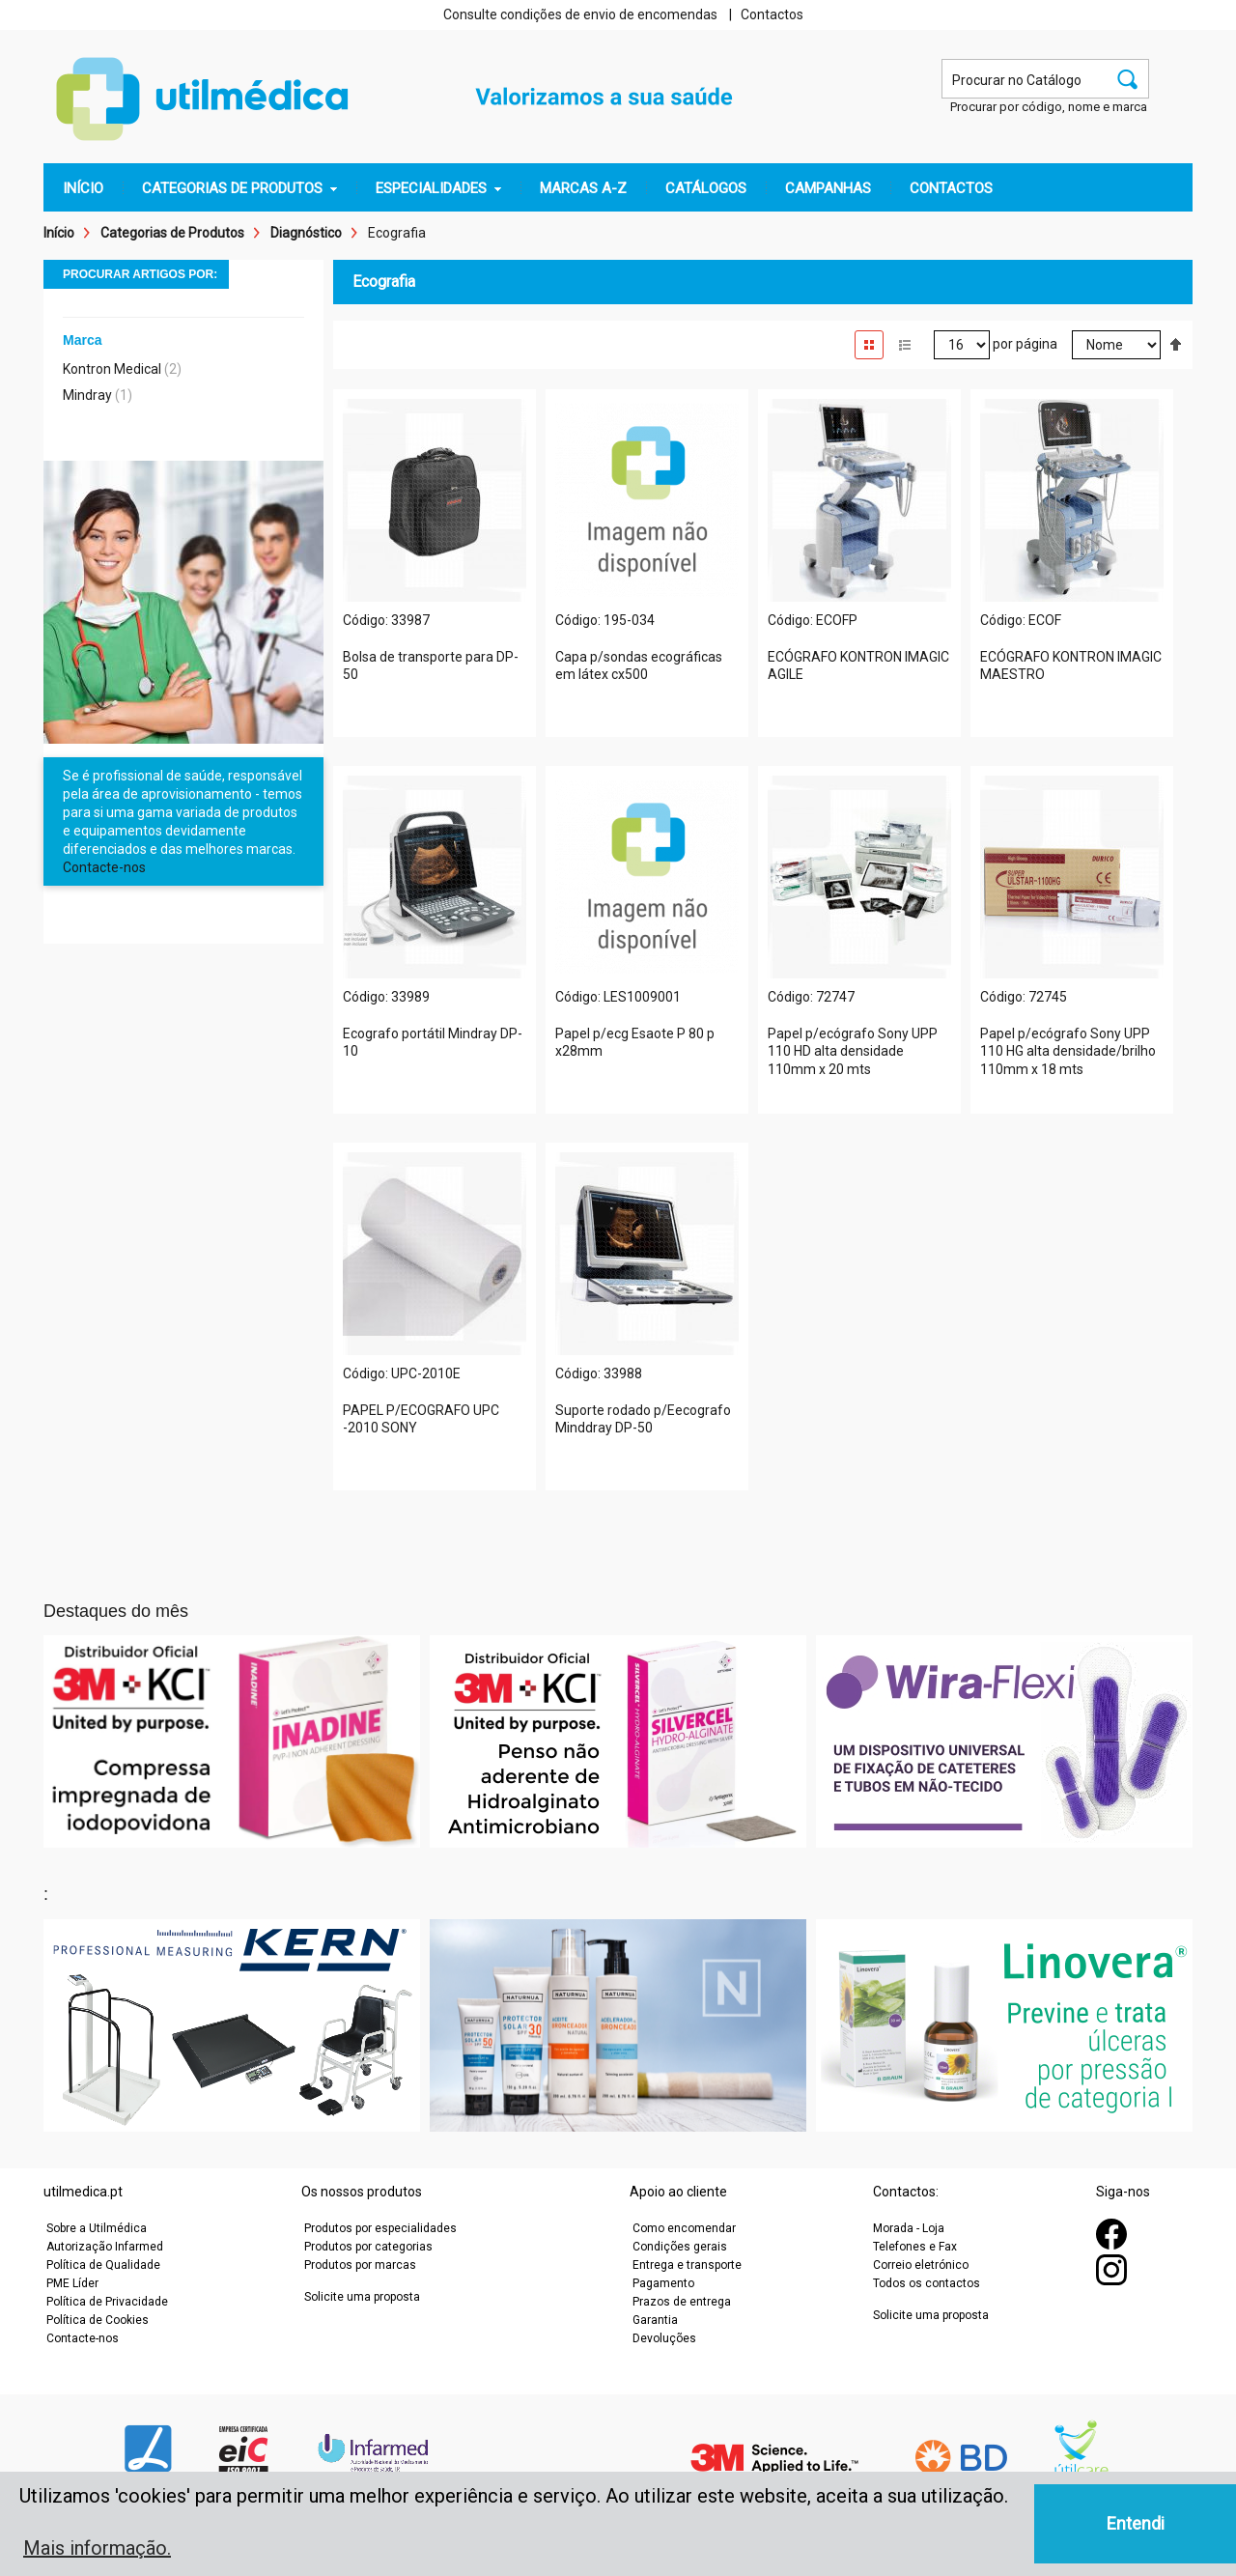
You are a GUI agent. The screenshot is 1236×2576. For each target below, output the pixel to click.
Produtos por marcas (360, 2265)
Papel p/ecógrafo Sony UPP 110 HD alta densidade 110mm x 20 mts (853, 1052)
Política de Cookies (97, 2320)
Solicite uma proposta (362, 2297)
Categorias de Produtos (172, 233)
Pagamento (663, 2283)
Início (58, 233)
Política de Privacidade (107, 2301)
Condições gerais (679, 2246)
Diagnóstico (306, 233)
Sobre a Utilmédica (96, 2228)
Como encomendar (684, 2228)
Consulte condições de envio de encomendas (580, 14)
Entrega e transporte (687, 2265)
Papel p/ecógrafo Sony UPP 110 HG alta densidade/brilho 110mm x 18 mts (1068, 1052)
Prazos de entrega (681, 2301)
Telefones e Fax (915, 2246)
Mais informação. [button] (97, 2548)
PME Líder (72, 2283)
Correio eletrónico (921, 2265)
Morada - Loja (908, 2228)
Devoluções (664, 2338)
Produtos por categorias (368, 2246)
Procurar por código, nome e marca (1048, 106)
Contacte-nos (104, 867)
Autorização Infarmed (104, 2246)
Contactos (772, 14)
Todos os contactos (926, 2283)
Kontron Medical (112, 369)
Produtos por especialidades (380, 2228)
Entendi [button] (1136, 2523)
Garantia (655, 2320)
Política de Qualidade (103, 2265)
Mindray (87, 395)
